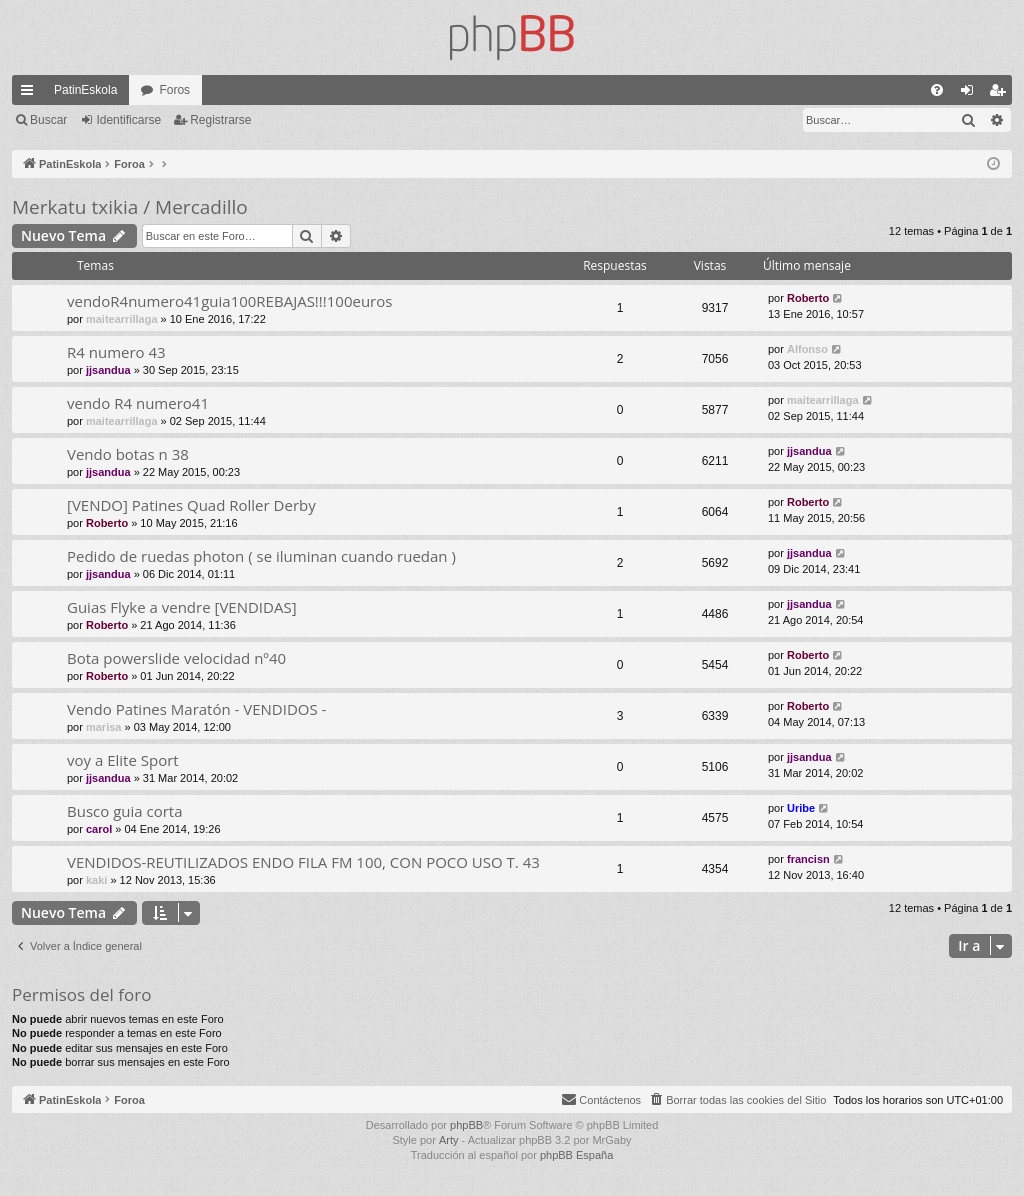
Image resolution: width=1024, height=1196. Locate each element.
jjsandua (108, 370)
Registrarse (220, 120)
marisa (103, 727)
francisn (808, 859)
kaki (96, 880)
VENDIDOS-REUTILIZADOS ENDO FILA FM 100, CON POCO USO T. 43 (303, 862)
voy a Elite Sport (123, 760)
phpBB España (576, 1155)
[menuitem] (937, 90)
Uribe (801, 808)
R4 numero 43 (116, 352)
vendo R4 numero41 (138, 403)
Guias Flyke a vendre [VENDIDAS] (182, 607)
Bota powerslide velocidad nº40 (176, 658)
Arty (449, 1140)
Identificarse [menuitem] (971, 94)
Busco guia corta (125, 811)
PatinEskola (85, 90)
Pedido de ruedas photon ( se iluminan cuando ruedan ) (261, 556)
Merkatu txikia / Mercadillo (130, 207)
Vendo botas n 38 (128, 454)
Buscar (48, 120)
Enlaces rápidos (31, 94)
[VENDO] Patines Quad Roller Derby (191, 505)
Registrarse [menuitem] (1001, 94)
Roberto (808, 298)
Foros (174, 90)
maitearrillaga (122, 319)
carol (99, 829)
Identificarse (128, 120)
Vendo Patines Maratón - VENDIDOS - (196, 709)
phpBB (466, 1125)
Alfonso (807, 349)
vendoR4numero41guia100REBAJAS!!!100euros (229, 301)
